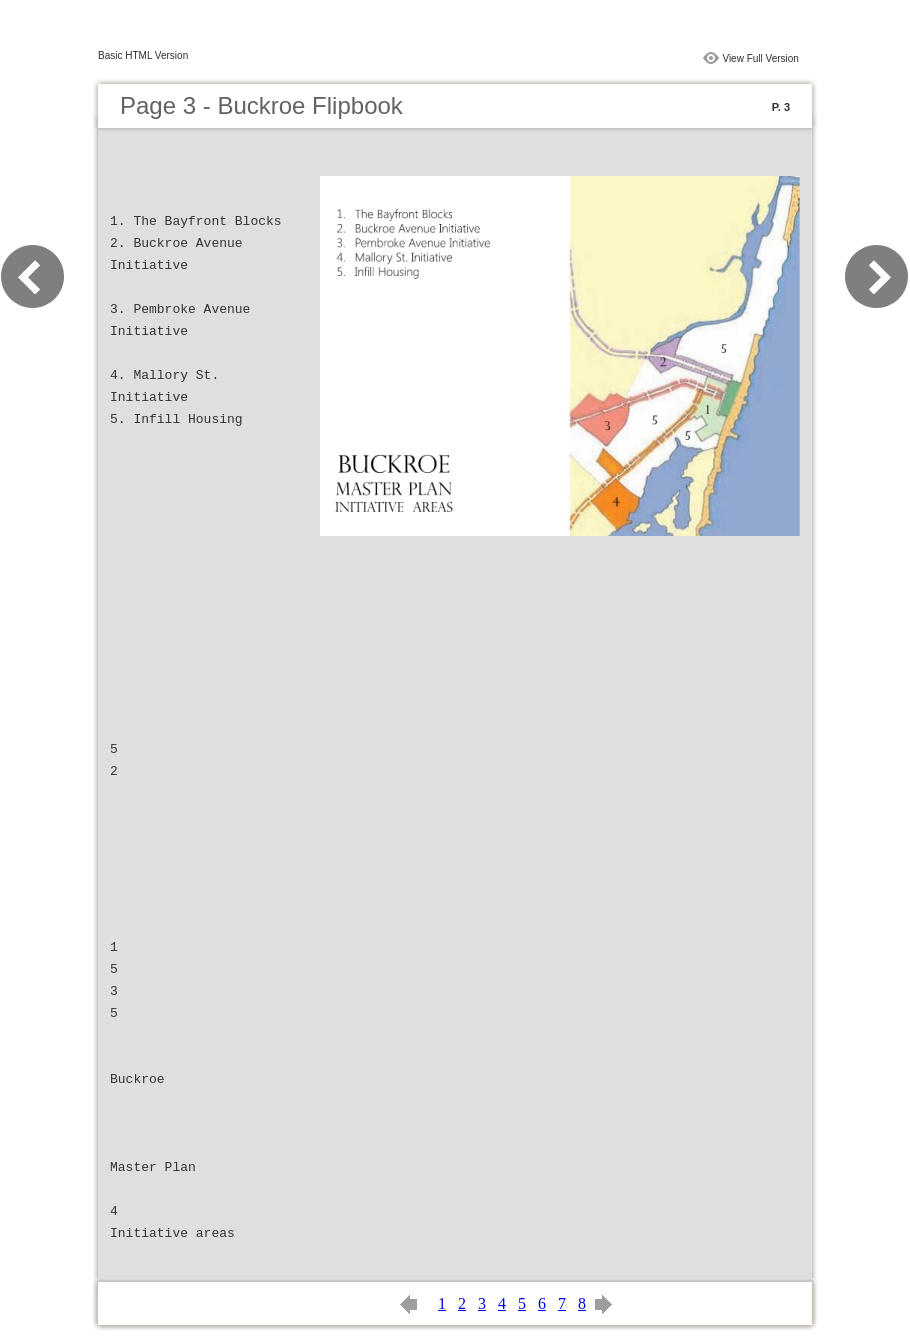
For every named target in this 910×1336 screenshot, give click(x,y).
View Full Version (760, 58)
